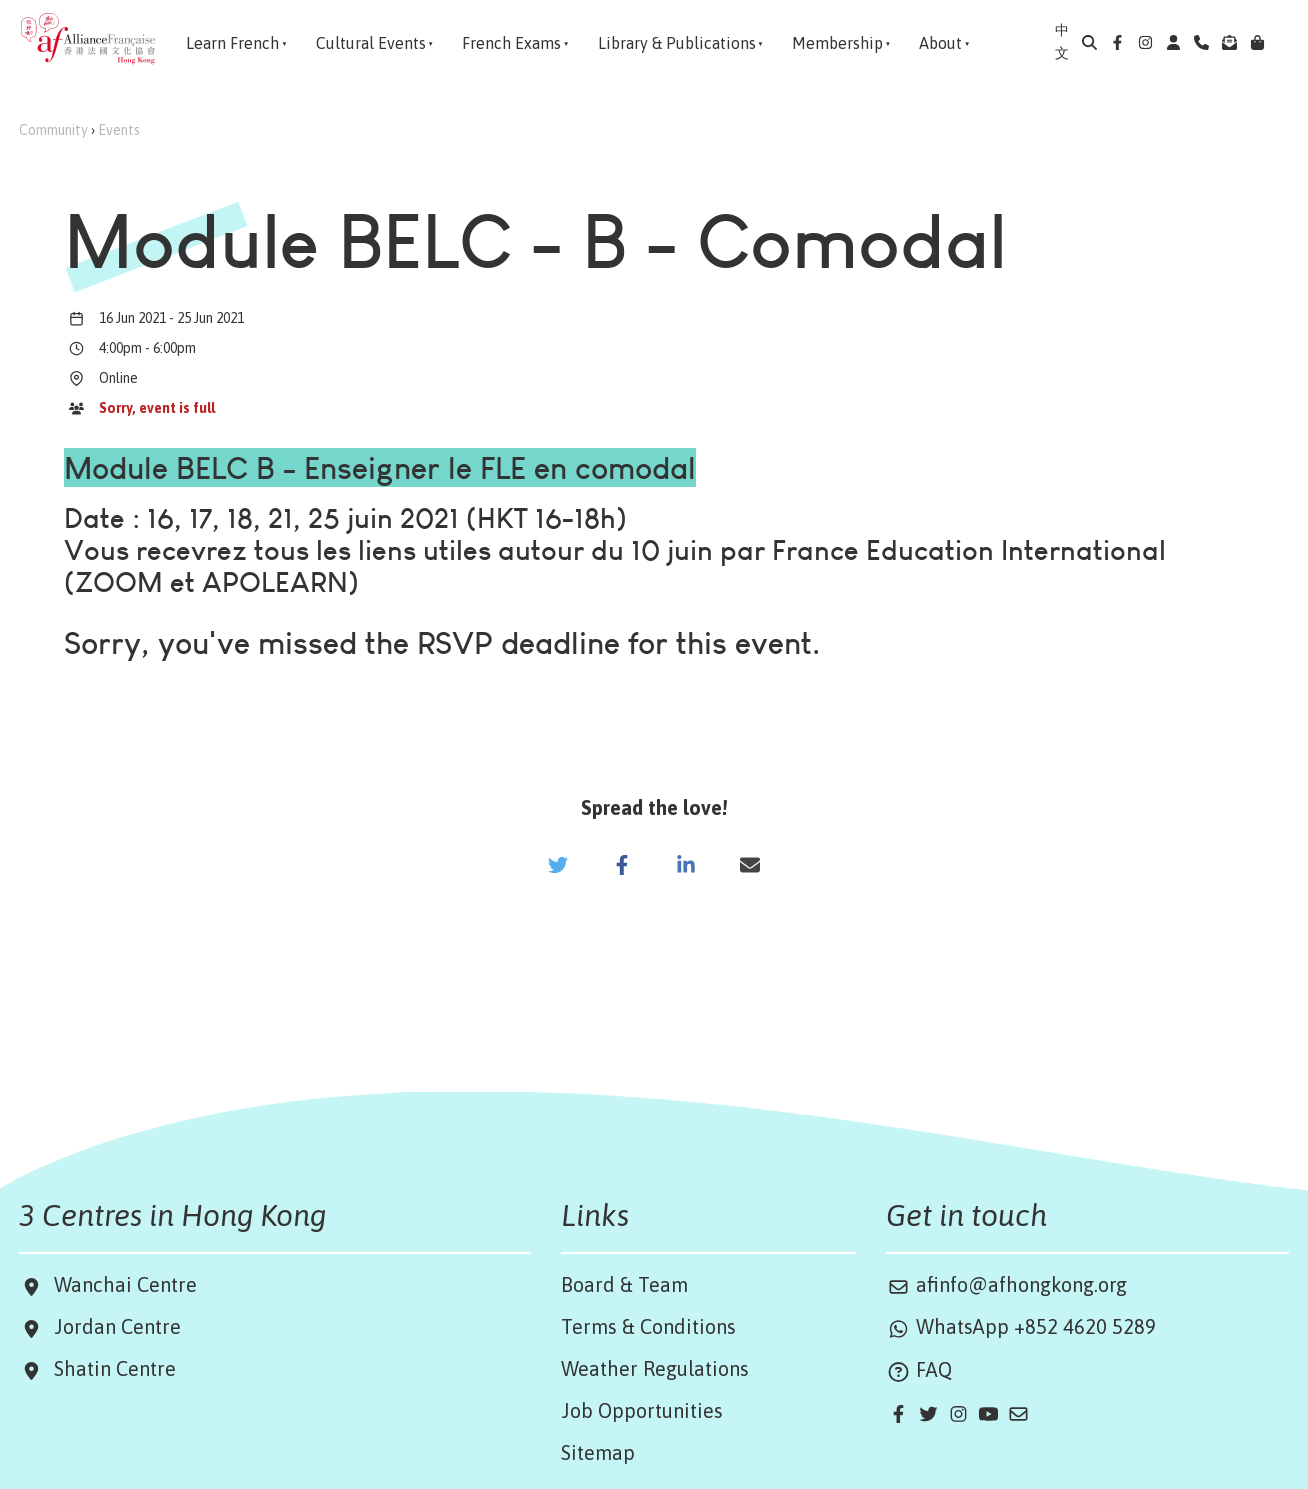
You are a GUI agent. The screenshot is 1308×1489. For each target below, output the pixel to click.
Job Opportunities (642, 1410)
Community (53, 130)
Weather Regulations (655, 1368)
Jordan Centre (112, 1326)
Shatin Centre (110, 1368)
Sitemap (598, 1452)
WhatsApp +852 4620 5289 (1021, 1326)
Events (119, 130)
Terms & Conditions (648, 1326)
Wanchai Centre (128, 1284)
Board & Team (624, 1284)
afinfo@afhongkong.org (1006, 1284)
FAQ (919, 1369)
